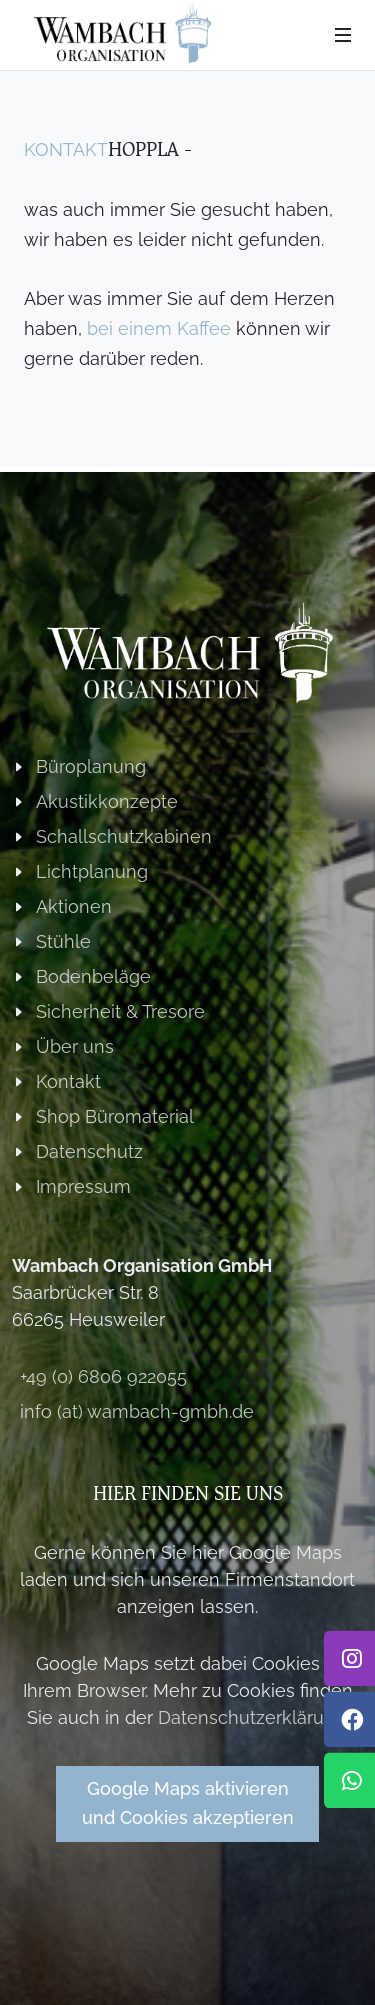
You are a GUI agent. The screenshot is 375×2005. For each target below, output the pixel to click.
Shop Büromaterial (115, 1116)
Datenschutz (89, 1151)
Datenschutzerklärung (252, 1717)
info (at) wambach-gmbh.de (137, 1411)
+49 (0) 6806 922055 (103, 1376)
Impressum (83, 1186)
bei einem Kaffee (159, 328)
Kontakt (66, 149)
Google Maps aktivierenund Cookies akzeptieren (188, 1803)
